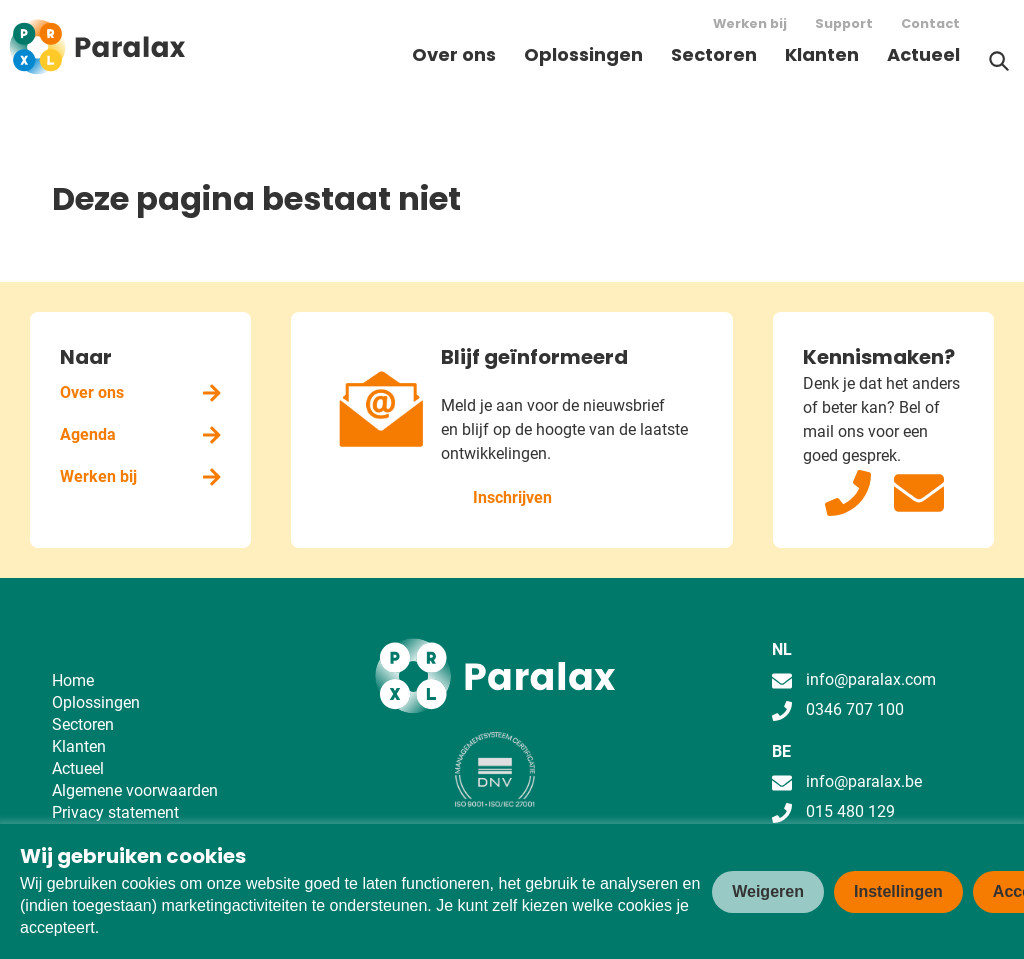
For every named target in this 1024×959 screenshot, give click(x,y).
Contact (930, 23)
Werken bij (750, 23)
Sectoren (714, 54)
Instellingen (898, 891)
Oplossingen (583, 54)
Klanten (822, 54)
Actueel (923, 54)
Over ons (454, 54)
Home (73, 680)
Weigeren (768, 891)
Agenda (140, 434)
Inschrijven (512, 497)
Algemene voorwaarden (135, 790)
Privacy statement (115, 812)
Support (844, 23)
